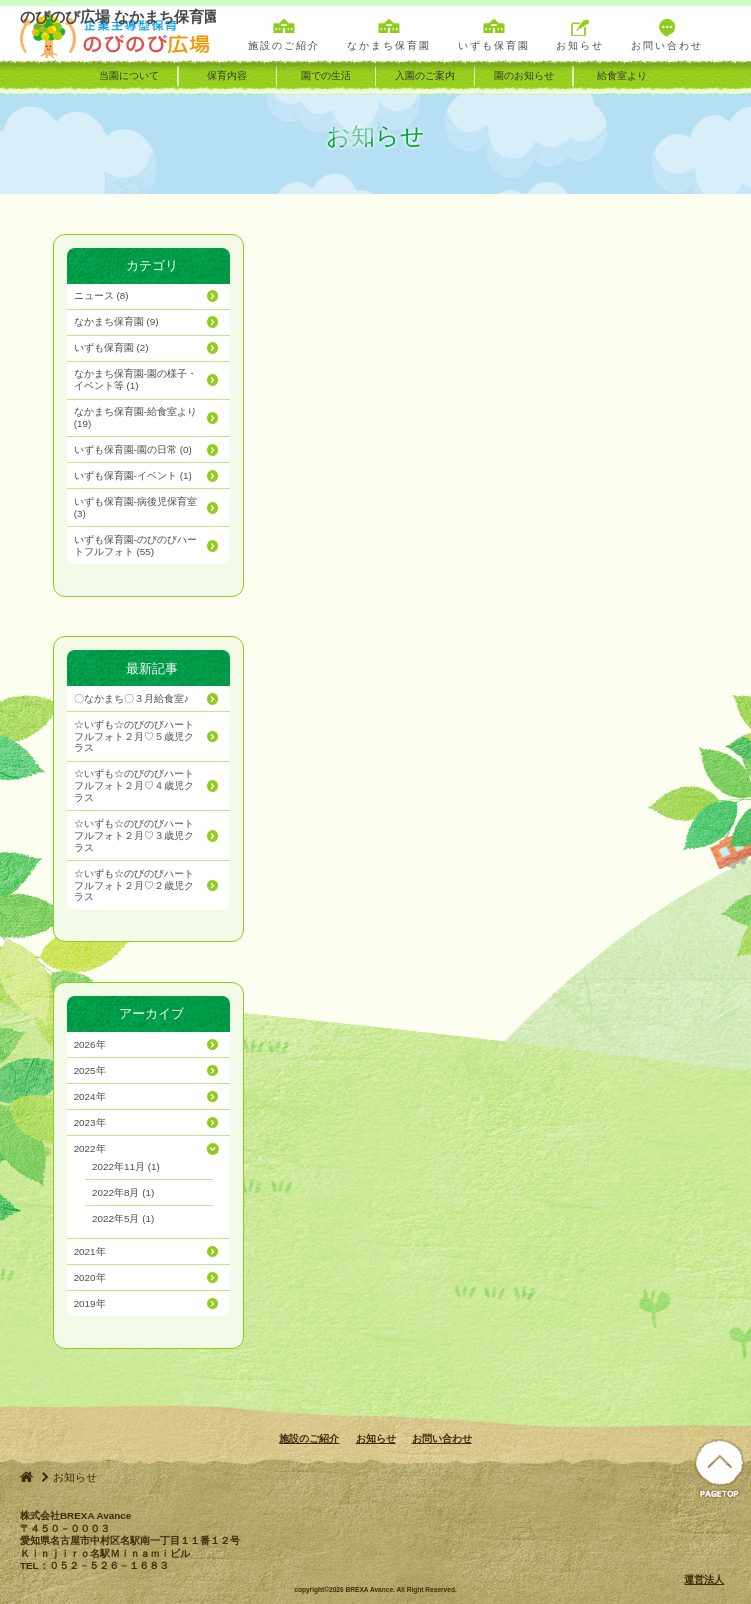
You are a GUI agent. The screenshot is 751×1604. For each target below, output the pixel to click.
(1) (135, 379)
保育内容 (227, 75)
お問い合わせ (442, 1438)
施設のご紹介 (309, 1438)
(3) (135, 507)
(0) (133, 449)
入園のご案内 (425, 75)
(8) (101, 295)
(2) (111, 347)
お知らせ (376, 1438)
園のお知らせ (524, 75)
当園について (129, 75)
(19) (135, 417)
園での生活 (326, 75)
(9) (116, 321)
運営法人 (704, 1579)
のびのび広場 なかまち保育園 (118, 34)
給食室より (622, 75)
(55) (135, 545)
